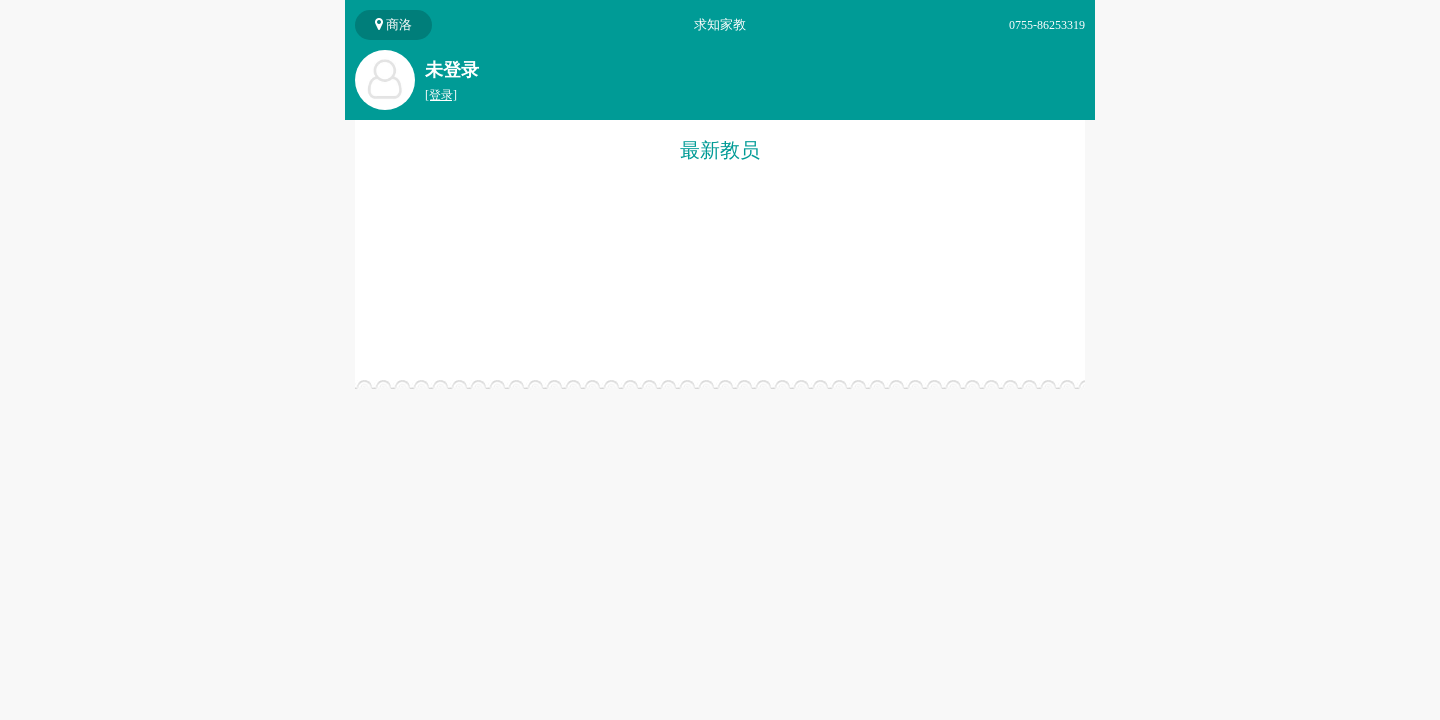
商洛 (393, 24)
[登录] (441, 95)
